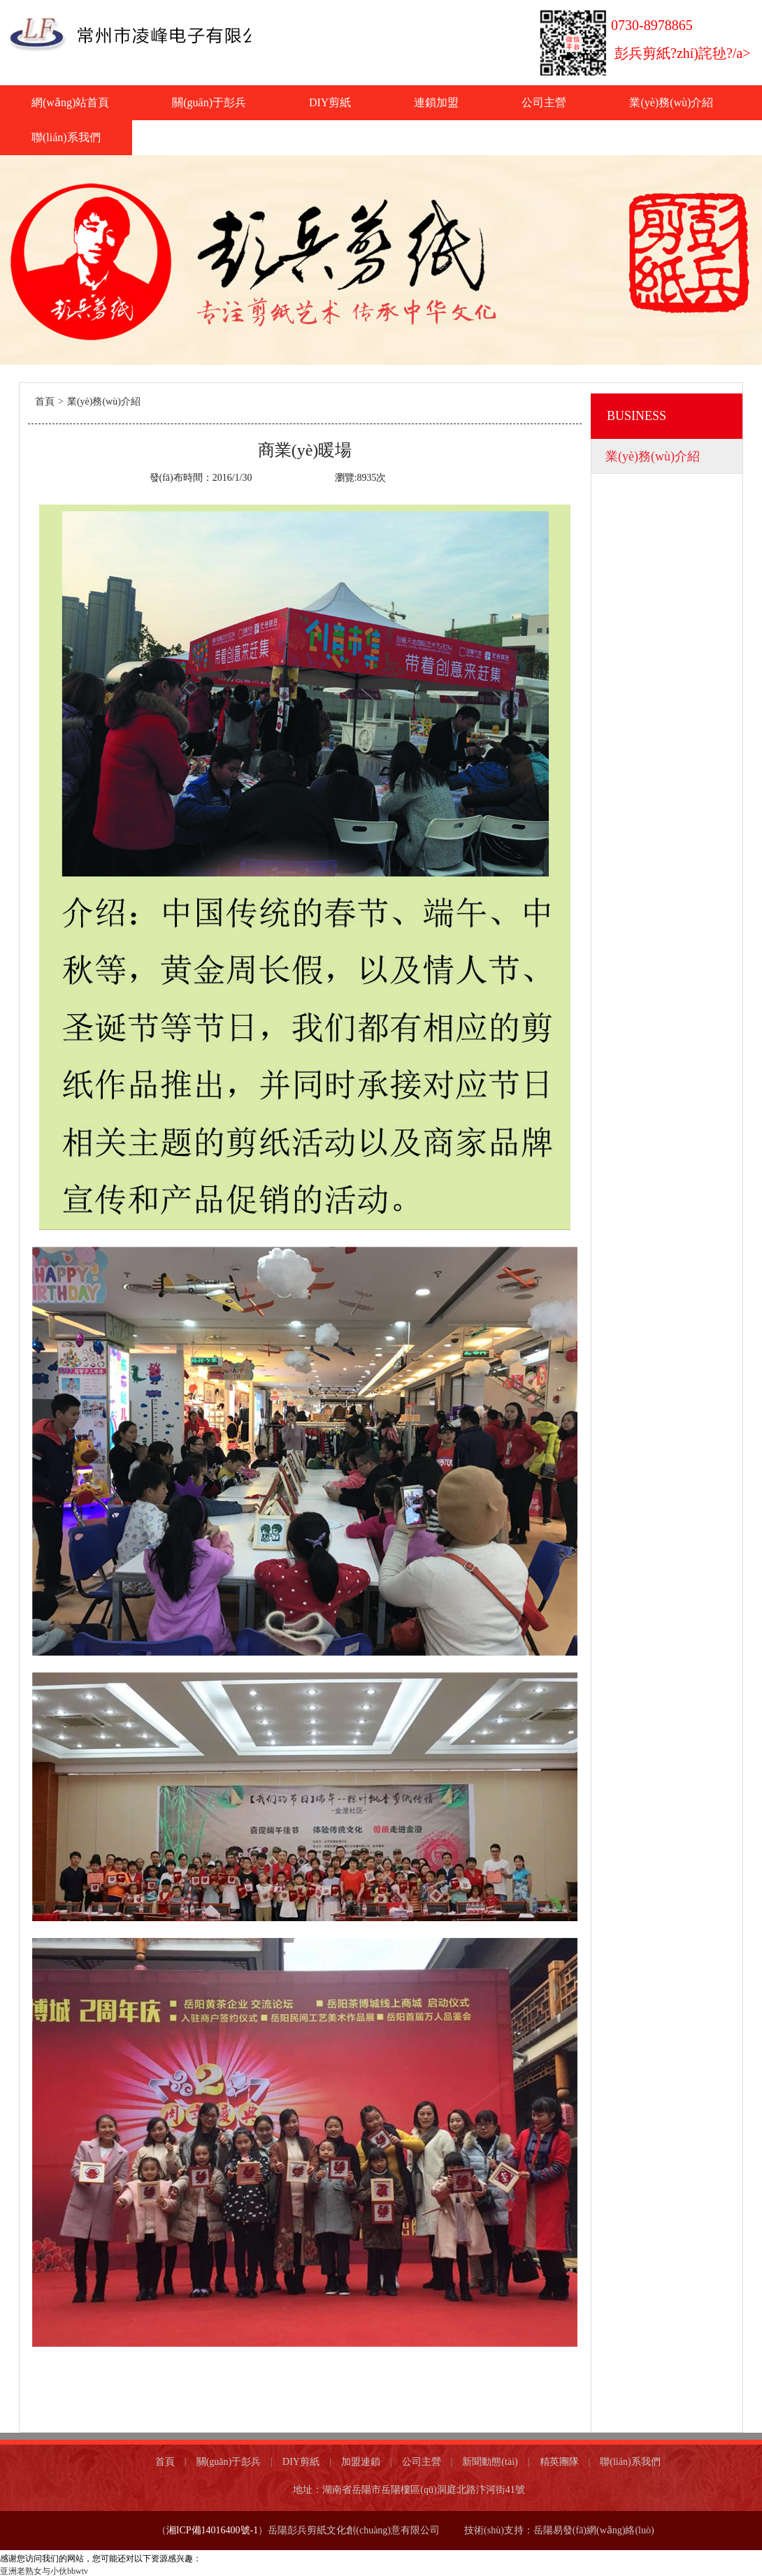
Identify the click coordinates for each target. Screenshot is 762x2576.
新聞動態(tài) (489, 2461)
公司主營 (544, 102)
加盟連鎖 (360, 2461)
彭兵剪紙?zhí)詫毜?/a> (682, 53)
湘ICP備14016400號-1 (212, 2530)
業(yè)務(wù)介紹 (671, 102)
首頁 (45, 401)
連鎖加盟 (436, 102)
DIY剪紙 (330, 102)
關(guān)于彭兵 (209, 102)
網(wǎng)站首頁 (70, 102)
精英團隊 (559, 2461)
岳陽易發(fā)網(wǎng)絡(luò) (594, 2530)
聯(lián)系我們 (66, 137)
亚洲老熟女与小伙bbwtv (44, 2571)
